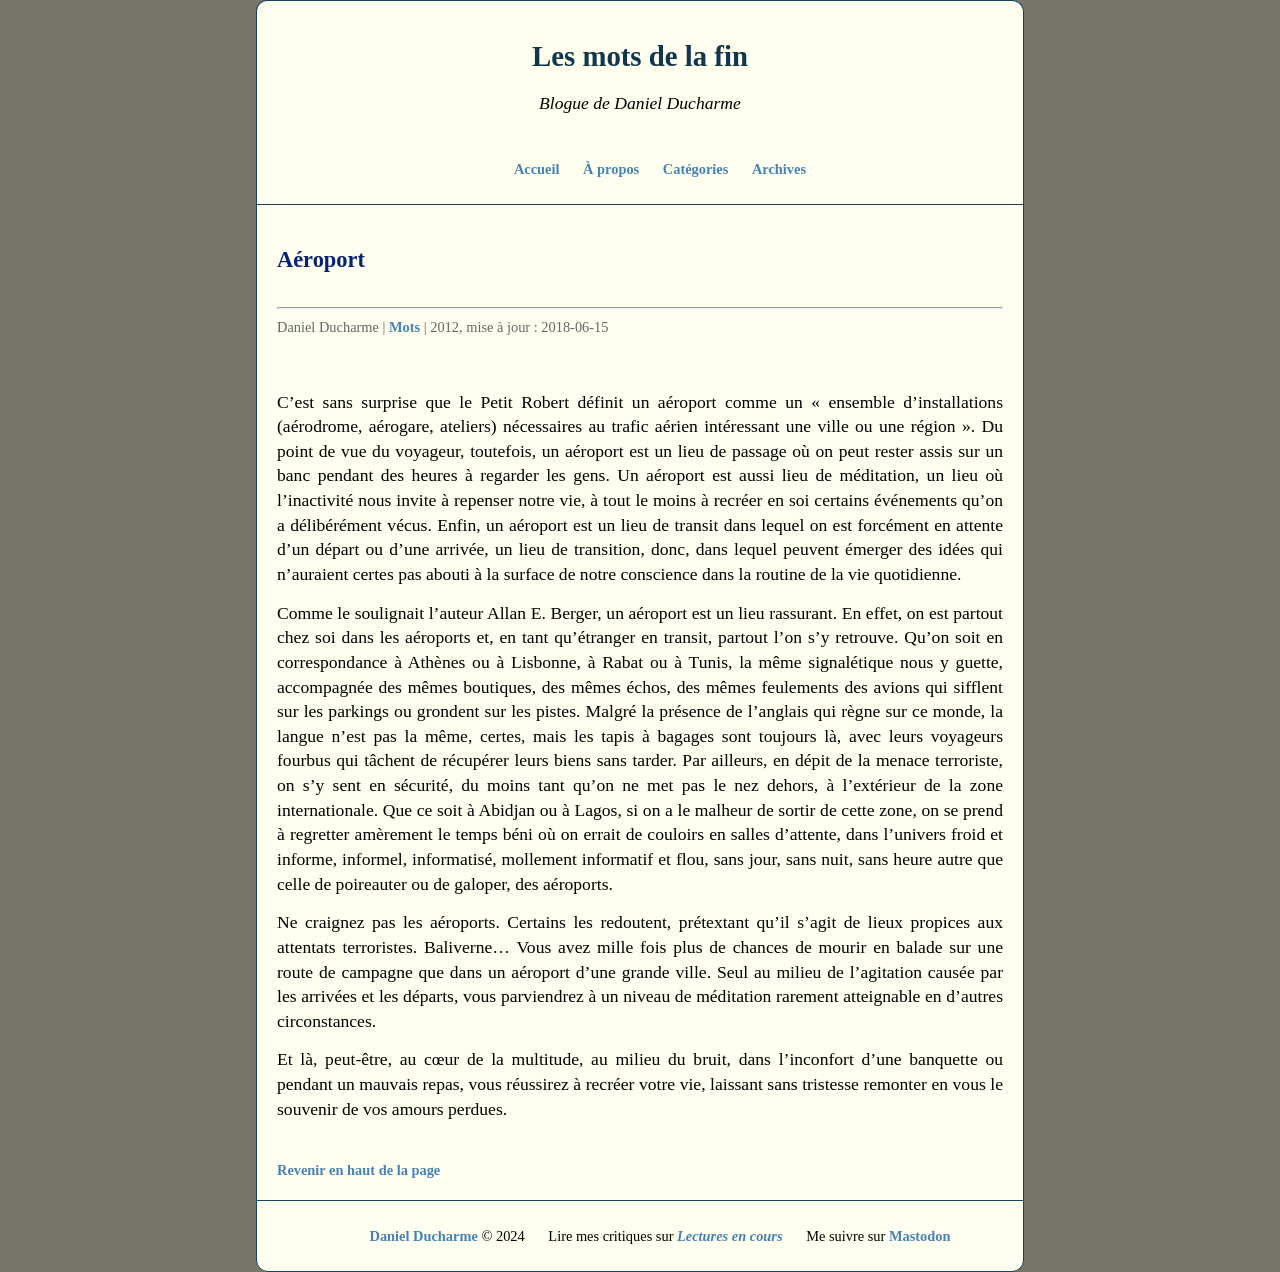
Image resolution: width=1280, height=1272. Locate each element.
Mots (404, 327)
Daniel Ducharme (424, 1236)
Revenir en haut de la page (358, 1170)
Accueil (538, 169)
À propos (613, 169)
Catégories (697, 169)
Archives (779, 169)
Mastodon (920, 1236)
